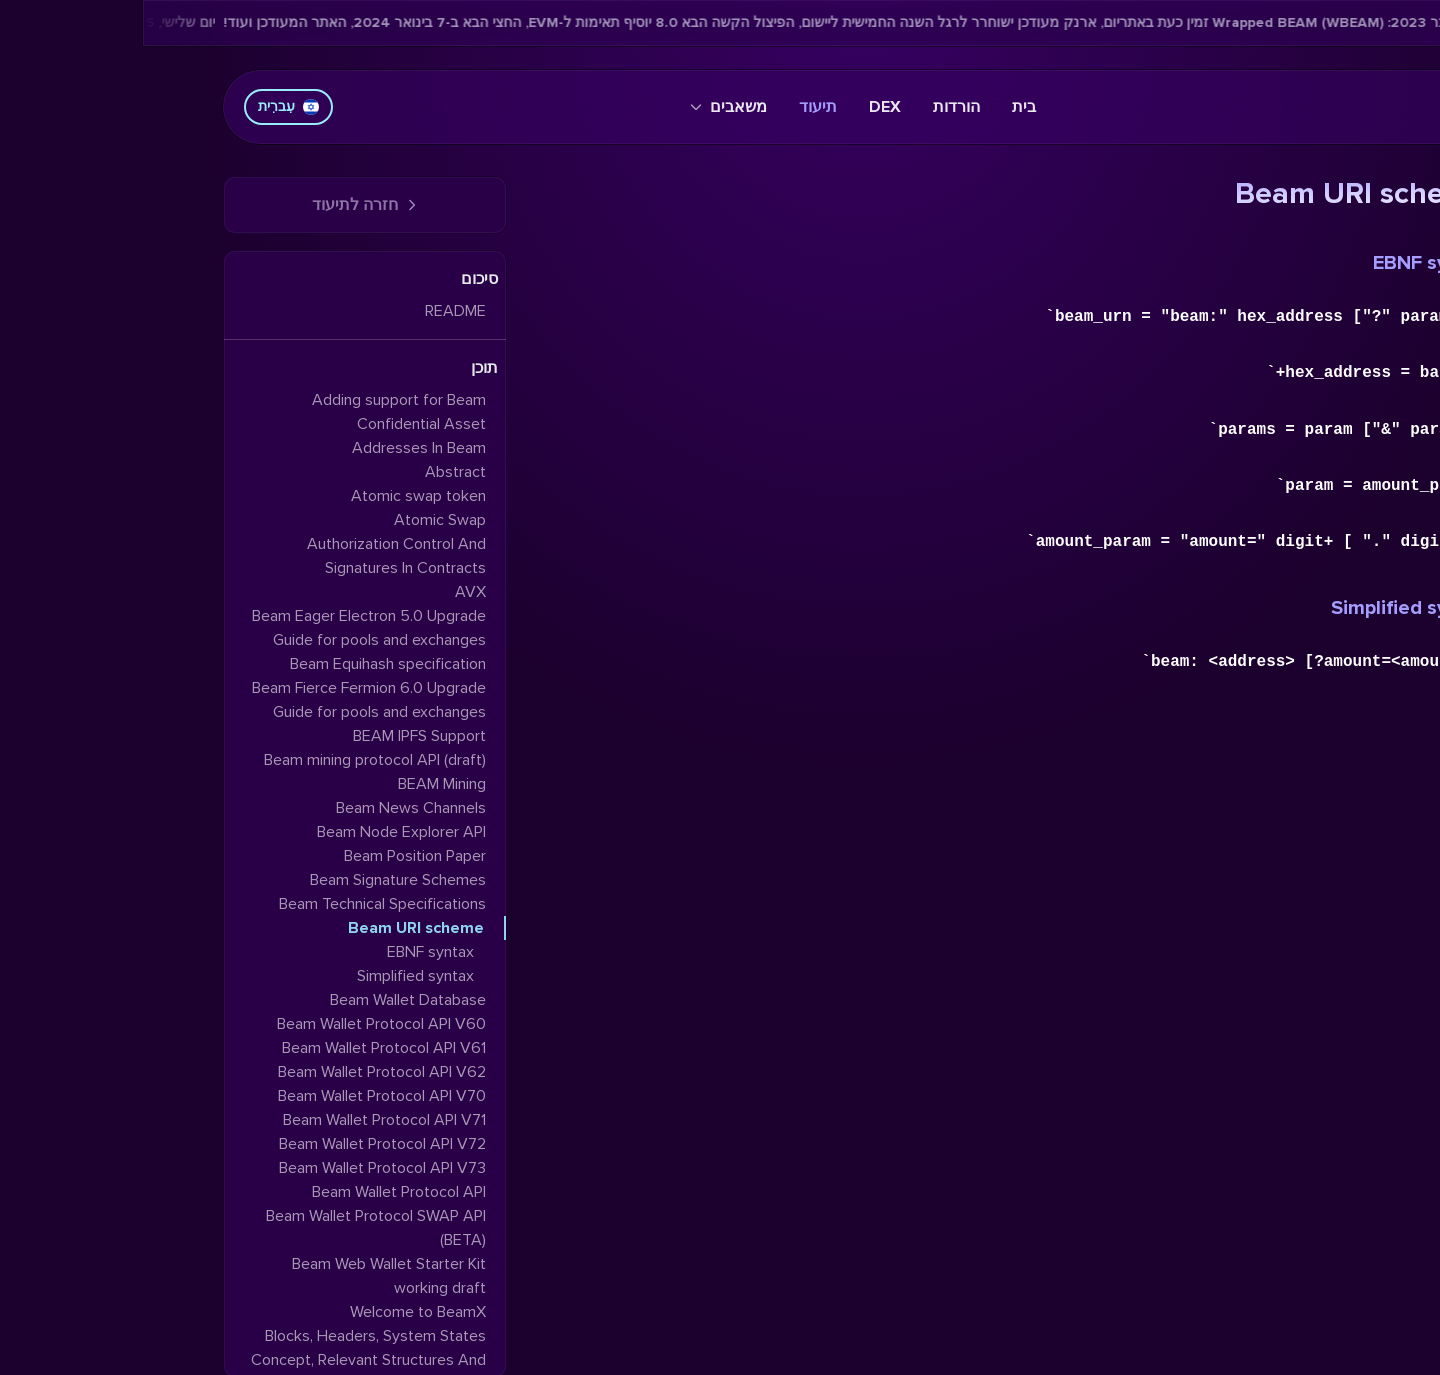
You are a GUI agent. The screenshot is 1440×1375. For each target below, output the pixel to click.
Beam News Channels (268, 808)
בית (881, 107)
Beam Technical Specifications (239, 904)
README (312, 311)
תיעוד (675, 107)
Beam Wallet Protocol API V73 (239, 1168)
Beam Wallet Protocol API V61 (241, 1048)
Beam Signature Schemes (255, 880)
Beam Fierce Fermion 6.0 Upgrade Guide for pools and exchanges (226, 700)
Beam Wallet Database (265, 1000)
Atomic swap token (275, 496)
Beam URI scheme (273, 928)
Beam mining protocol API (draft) (232, 760)
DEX (742, 107)
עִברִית (145, 106)
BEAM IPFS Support (276, 736)
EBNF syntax (1287, 263)
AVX (327, 592)
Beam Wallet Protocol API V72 (239, 1144)
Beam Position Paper (272, 856)
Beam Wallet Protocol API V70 (239, 1096)
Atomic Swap (297, 520)
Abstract (312, 472)
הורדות (813, 107)
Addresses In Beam (276, 448)
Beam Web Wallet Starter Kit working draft (246, 1276)
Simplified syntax (1266, 608)
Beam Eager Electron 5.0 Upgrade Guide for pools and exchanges (226, 628)
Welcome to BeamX (275, 1312)
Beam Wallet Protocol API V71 (241, 1120)
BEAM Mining (299, 784)
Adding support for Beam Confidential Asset (256, 412)
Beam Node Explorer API (258, 832)
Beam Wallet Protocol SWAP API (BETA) (233, 1228)
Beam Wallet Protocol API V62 (239, 1072)
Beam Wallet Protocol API (256, 1192)
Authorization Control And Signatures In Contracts (253, 556)
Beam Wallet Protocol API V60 (238, 1024)
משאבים (585, 107)
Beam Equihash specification (245, 664)
